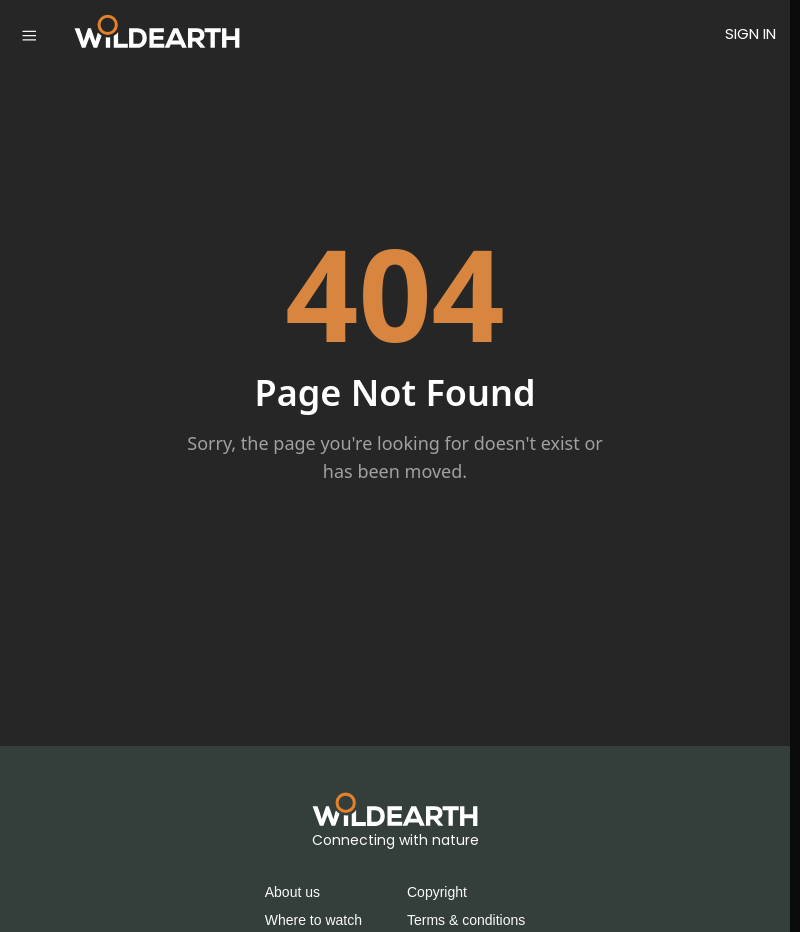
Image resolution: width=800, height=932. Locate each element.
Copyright (437, 892)
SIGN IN (750, 33)
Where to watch (313, 920)
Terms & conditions (466, 920)
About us (292, 892)
